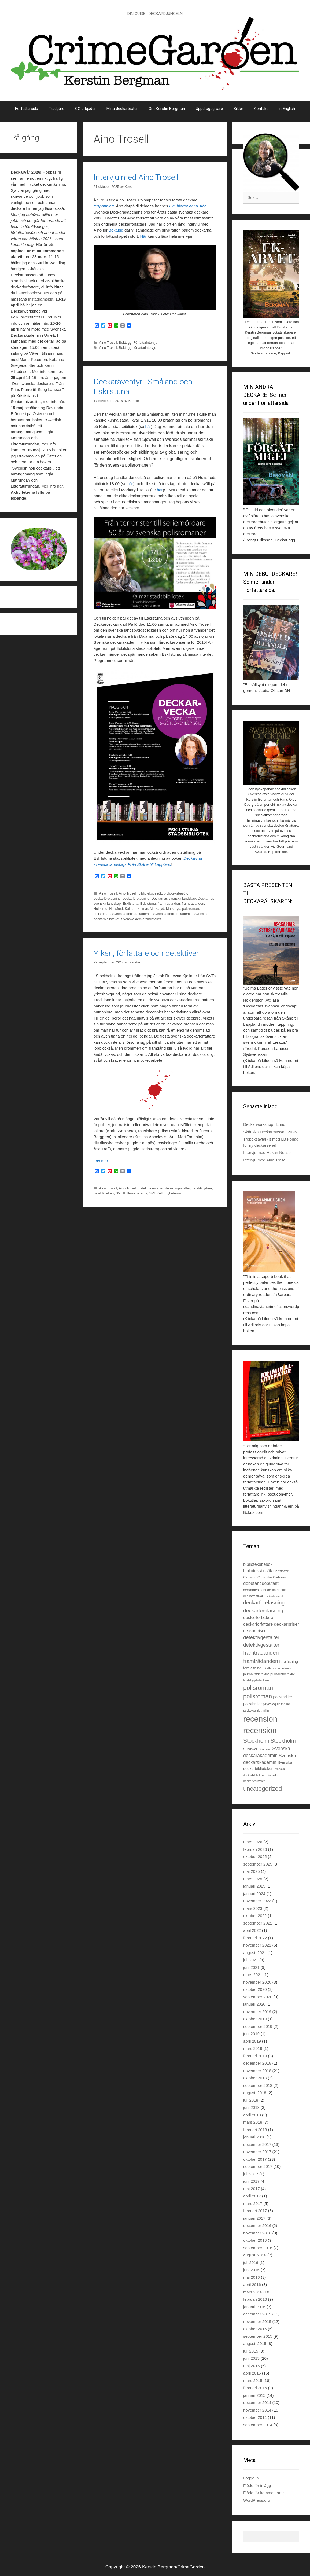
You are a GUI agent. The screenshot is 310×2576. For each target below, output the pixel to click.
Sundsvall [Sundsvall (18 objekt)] (265, 1749)
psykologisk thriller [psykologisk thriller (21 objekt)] (256, 1710)
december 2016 (257, 2225)
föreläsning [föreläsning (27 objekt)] (288, 1661)
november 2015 (257, 2321)
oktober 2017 (255, 2159)
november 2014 (257, 2410)
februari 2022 (255, 1938)
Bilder (238, 108)
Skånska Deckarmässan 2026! (270, 1132)
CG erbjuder (85, 108)
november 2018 (257, 2070)
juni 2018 (251, 2107)
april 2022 (252, 1930)
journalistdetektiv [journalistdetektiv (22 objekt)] (282, 1674)
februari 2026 (255, 1849)
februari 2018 (255, 2129)
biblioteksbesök (150, 893)
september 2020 (257, 1997)
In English (286, 108)
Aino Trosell (108, 342)
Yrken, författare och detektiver (146, 953)
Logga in (251, 2478)
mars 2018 (252, 2122)
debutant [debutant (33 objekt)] (270, 1583)
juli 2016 (250, 2262)
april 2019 (252, 2041)
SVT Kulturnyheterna (131, 1193)
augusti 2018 (254, 2092)
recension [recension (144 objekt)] (260, 1718)
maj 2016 (251, 2277)
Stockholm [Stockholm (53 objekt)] (283, 1741)
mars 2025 (252, 1879)
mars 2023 (252, 1908)
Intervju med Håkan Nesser (267, 1152)
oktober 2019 (255, 2019)
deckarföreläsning (107, 898)
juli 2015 (250, 2351)
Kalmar (130, 909)
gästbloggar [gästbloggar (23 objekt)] (272, 1668)
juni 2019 (251, 2033)
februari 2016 (255, 2299)
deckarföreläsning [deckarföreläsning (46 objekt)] (263, 1610)
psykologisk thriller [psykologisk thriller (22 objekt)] (276, 1704)
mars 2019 (252, 2048)
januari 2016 (254, 2306)
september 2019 (257, 2026)
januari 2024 (254, 1893)
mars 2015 (252, 2380)
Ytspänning (104, 206)
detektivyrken (202, 1188)
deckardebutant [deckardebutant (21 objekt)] (278, 1590)
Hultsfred (100, 909)
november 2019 (257, 2011)
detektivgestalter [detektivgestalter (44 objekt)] (261, 1637)
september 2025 (257, 1864)
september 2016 (257, 2247)
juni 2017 (251, 2181)
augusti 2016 (254, 2255)
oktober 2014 (255, 2417)
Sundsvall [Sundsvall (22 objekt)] (250, 1749)
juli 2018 (250, 2100)
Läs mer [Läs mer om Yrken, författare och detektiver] (101, 1161)
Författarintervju (145, 342)
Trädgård (56, 108)
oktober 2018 (255, 2078)
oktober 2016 (255, 2240)
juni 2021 (251, 1967)
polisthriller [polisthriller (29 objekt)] (282, 1697)
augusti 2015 (254, 2343)
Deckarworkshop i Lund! (264, 1124)
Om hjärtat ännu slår (187, 206)
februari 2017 (255, 2210)
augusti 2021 (254, 1952)
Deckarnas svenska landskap (174, 898)
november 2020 (257, 1982)
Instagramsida (40, 299)
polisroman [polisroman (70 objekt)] (258, 1687)
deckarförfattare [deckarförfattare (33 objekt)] (258, 1617)
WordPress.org (256, 2500)
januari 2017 (254, 2218)
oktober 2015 (255, 2328)
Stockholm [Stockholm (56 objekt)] (256, 1741)
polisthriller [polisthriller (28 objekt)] (252, 1704)
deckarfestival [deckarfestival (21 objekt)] (253, 1596)
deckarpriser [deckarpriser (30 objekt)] (254, 1630)
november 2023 (257, 1901)
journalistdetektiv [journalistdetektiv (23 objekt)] (256, 1674)
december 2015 (257, 2314)
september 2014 (257, 2425)
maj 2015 (251, 2366)
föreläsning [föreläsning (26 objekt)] (252, 1668)
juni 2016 (251, 2269)
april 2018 (252, 2115)
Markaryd (157, 909)
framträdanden (169, 904)
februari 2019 (255, 2056)
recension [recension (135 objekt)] (259, 1730)
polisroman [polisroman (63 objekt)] (257, 1696)
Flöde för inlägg (257, 2485)
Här (143, 236)
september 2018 (257, 2085)
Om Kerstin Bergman (167, 108)
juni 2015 (251, 2358)
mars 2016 (252, 2292)
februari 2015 (255, 2388)
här (148, 426)
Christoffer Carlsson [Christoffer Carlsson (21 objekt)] (271, 1577)
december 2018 (257, 2063)
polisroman (190, 909)
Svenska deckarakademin (131, 914)
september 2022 (257, 1923)
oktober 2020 (255, 1989)
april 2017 (252, 2196)
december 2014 (257, 2402)
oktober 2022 (255, 1915)
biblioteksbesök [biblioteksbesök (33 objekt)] (257, 1564)
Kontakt (261, 108)
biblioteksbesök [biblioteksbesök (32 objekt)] (257, 1571)
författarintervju (144, 348)
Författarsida (26, 108)
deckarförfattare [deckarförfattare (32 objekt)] (258, 1624)
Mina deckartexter (122, 108)
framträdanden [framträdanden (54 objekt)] (261, 1653)
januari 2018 (254, 2137)
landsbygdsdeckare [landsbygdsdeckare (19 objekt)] (256, 1680)
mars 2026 (252, 1842)
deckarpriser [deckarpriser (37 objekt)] (286, 1624)
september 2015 (257, 2336)
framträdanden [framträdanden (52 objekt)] (260, 1661)
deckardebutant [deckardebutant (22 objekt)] (254, 1590)
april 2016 (252, 2284)
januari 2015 (254, 2395)
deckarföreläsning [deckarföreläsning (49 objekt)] (264, 1603)
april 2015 (252, 2373)
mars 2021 (252, 1974)
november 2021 (257, 1945)
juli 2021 (250, 1960)
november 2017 (257, 2151)
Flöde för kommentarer (263, 2492)
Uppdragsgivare (209, 108)
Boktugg (116, 230)
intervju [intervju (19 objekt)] (286, 1668)
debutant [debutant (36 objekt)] (252, 1583)
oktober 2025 (255, 1856)
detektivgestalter (150, 1188)
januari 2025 (254, 1886)
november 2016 (257, 2233)
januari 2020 (254, 2004)
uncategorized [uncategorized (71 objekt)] (262, 1788)
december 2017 (257, 2144)
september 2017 (257, 2166)
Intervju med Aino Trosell (136, 177)
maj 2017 (251, 2188)
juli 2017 (250, 2174)
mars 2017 (252, 2203)
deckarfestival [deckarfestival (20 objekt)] (273, 1596)
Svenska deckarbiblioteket (141, 919)
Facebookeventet (33, 293)
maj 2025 (251, 1871)
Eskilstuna (130, 904)
